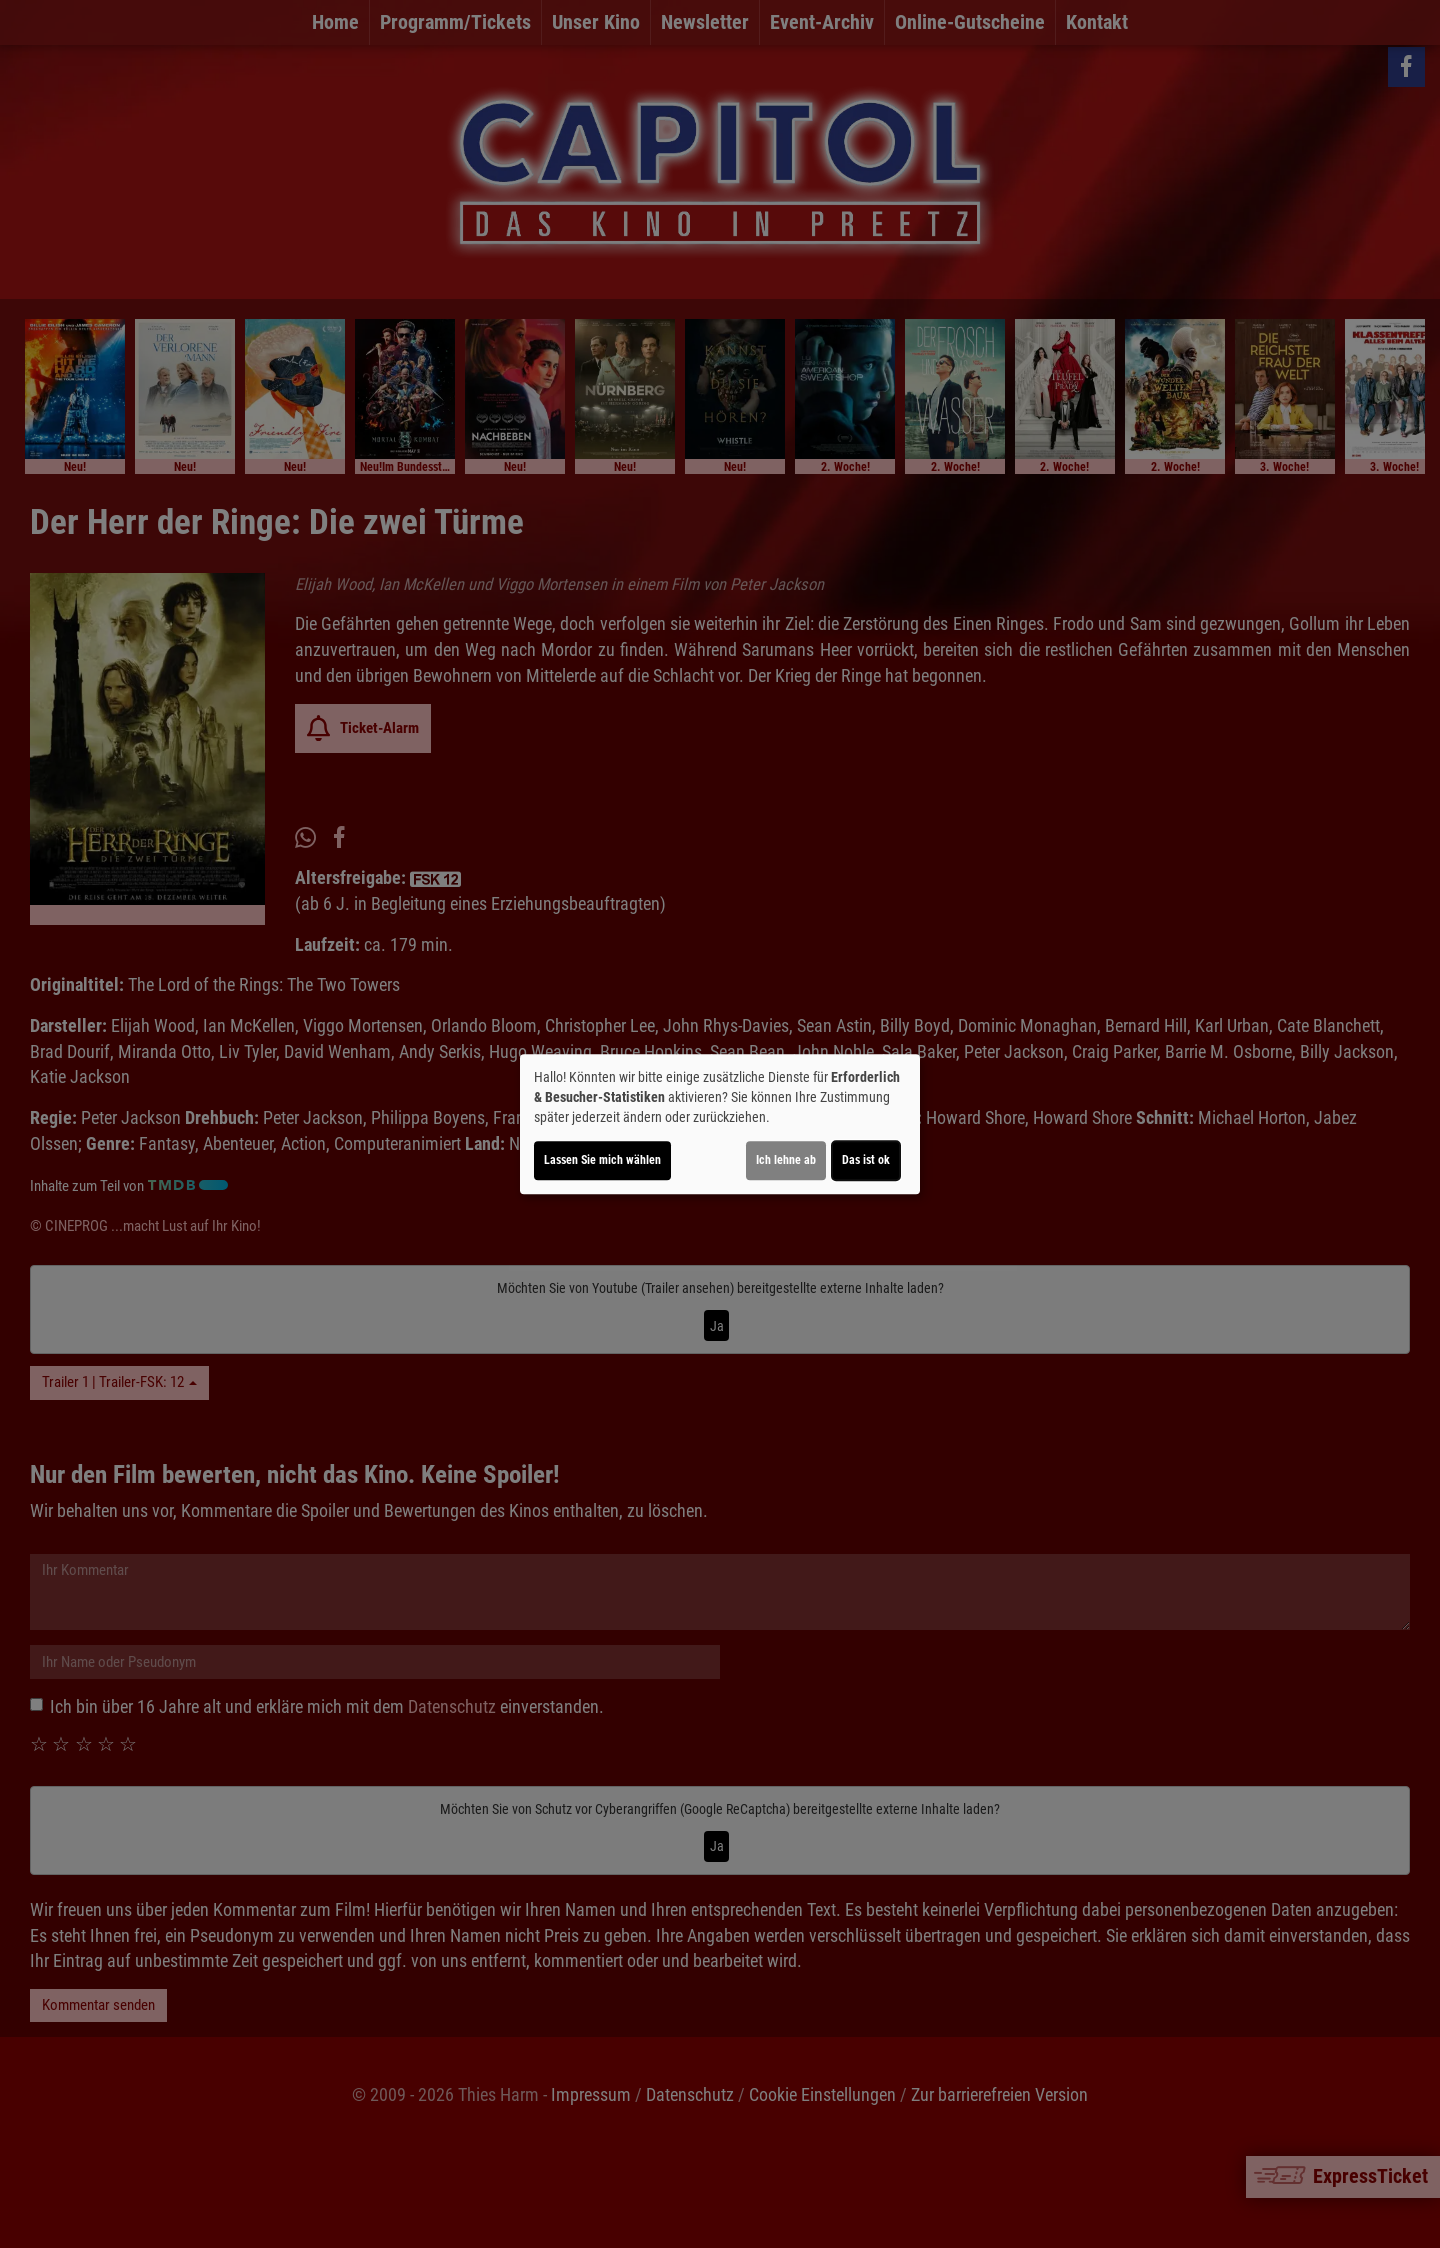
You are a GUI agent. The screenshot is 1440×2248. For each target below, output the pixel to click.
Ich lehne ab (786, 1160)
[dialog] (720, 1124)
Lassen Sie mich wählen (602, 1160)
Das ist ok (866, 1160)
